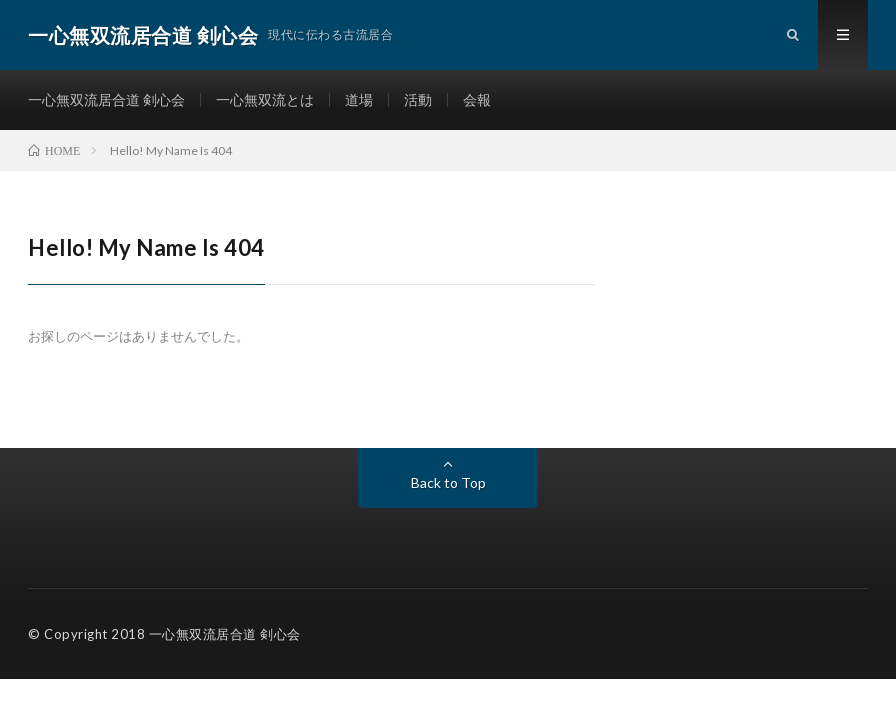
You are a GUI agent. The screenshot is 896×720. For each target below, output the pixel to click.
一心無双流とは (265, 99)
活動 (418, 99)
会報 (477, 99)
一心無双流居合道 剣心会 (106, 99)
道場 (359, 99)
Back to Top (448, 482)
